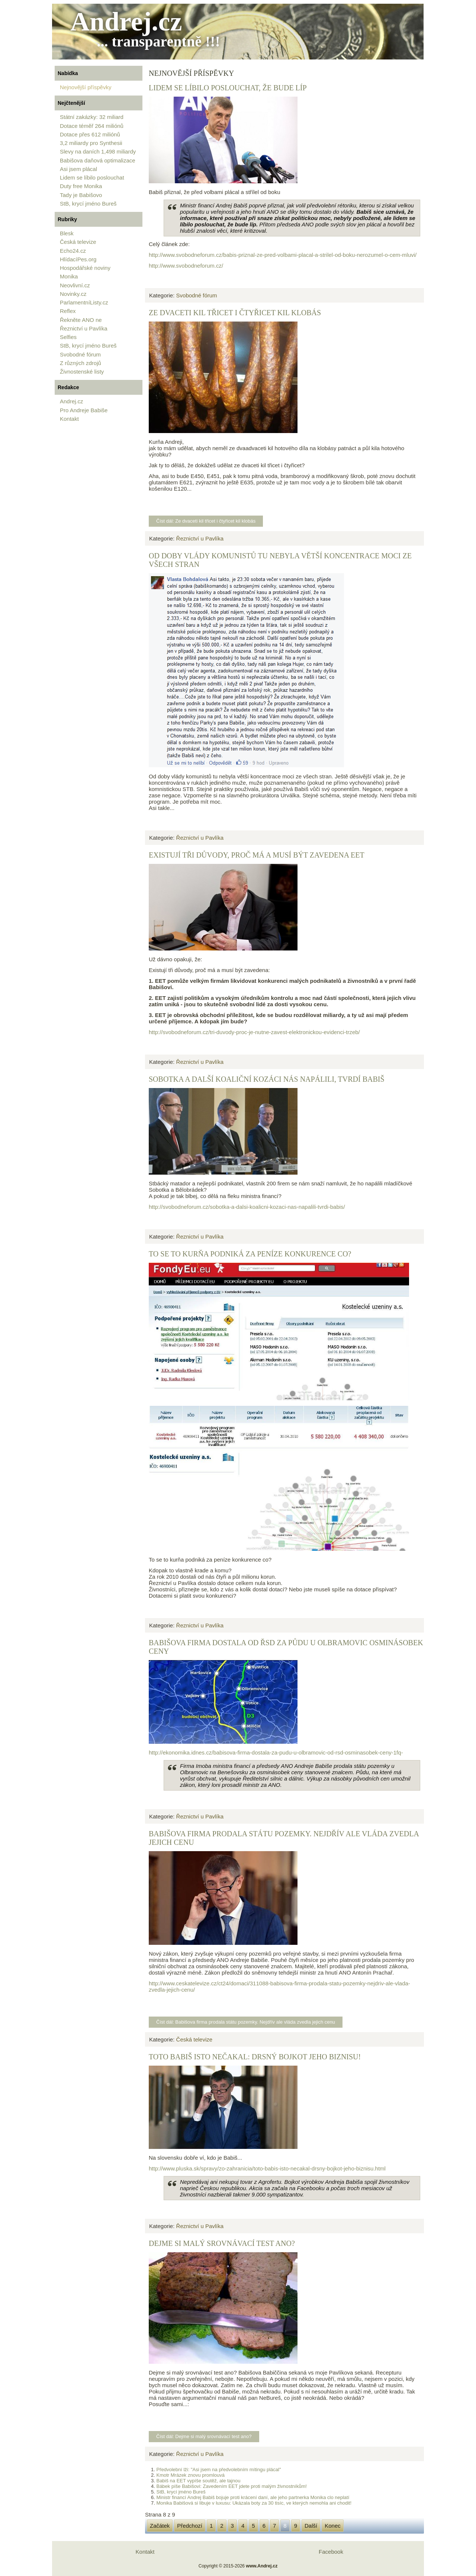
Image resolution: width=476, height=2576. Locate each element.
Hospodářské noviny (85, 268)
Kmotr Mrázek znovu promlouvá (190, 2475)
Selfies (68, 337)
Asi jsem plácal (78, 169)
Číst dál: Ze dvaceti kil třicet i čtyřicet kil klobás (205, 521)
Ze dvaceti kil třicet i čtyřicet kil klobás (235, 313)
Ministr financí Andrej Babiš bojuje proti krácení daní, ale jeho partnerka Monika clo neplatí (252, 2497)
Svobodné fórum (80, 354)
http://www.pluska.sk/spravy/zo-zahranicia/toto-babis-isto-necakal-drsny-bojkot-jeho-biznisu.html (267, 2168)
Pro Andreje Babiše (83, 410)
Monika (69, 276)
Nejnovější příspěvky (85, 87)
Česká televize (78, 242)
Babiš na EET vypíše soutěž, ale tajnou (198, 2480)
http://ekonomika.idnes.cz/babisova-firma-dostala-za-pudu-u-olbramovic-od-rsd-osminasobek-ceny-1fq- (276, 1752)
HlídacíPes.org (78, 259)
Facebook (331, 2551)
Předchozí (189, 2525)
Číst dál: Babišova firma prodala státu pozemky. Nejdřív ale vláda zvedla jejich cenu (245, 2022)
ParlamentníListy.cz (84, 302)
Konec (333, 2525)
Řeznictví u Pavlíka (83, 328)
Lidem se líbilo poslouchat (92, 177)
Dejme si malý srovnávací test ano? (222, 2243)
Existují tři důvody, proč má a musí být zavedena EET (256, 855)
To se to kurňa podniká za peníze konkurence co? (250, 1254)
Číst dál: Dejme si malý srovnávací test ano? (204, 2436)
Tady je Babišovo (81, 195)
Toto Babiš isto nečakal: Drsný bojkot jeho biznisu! (255, 2057)
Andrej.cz (126, 21)
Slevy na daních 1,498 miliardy (98, 151)
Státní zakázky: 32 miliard (91, 117)
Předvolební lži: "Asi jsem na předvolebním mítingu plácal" (218, 2469)
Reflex (68, 311)
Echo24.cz (73, 251)
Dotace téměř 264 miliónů (91, 126)
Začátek (160, 2525)
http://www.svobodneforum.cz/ (186, 265)
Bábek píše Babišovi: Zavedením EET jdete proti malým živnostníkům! (231, 2486)
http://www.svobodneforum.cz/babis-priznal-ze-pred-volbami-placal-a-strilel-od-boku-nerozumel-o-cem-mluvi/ (282, 255)
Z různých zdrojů (80, 363)
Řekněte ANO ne (81, 320)
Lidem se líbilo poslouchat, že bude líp (228, 88)
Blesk (67, 233)
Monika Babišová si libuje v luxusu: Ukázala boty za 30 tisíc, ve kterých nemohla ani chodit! (253, 2503)
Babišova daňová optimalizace (97, 160)
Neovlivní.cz (75, 285)
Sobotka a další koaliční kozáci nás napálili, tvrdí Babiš (267, 1079)
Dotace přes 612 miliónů (90, 134)
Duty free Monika (81, 186)
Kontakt (69, 419)
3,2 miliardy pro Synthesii (91, 143)
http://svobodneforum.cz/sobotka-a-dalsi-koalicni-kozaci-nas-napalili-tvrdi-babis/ (247, 1207)
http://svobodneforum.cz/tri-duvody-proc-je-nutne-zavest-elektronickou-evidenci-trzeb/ (254, 1032)
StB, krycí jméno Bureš (88, 203)
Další (311, 2525)
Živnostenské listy (82, 371)
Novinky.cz (73, 294)
